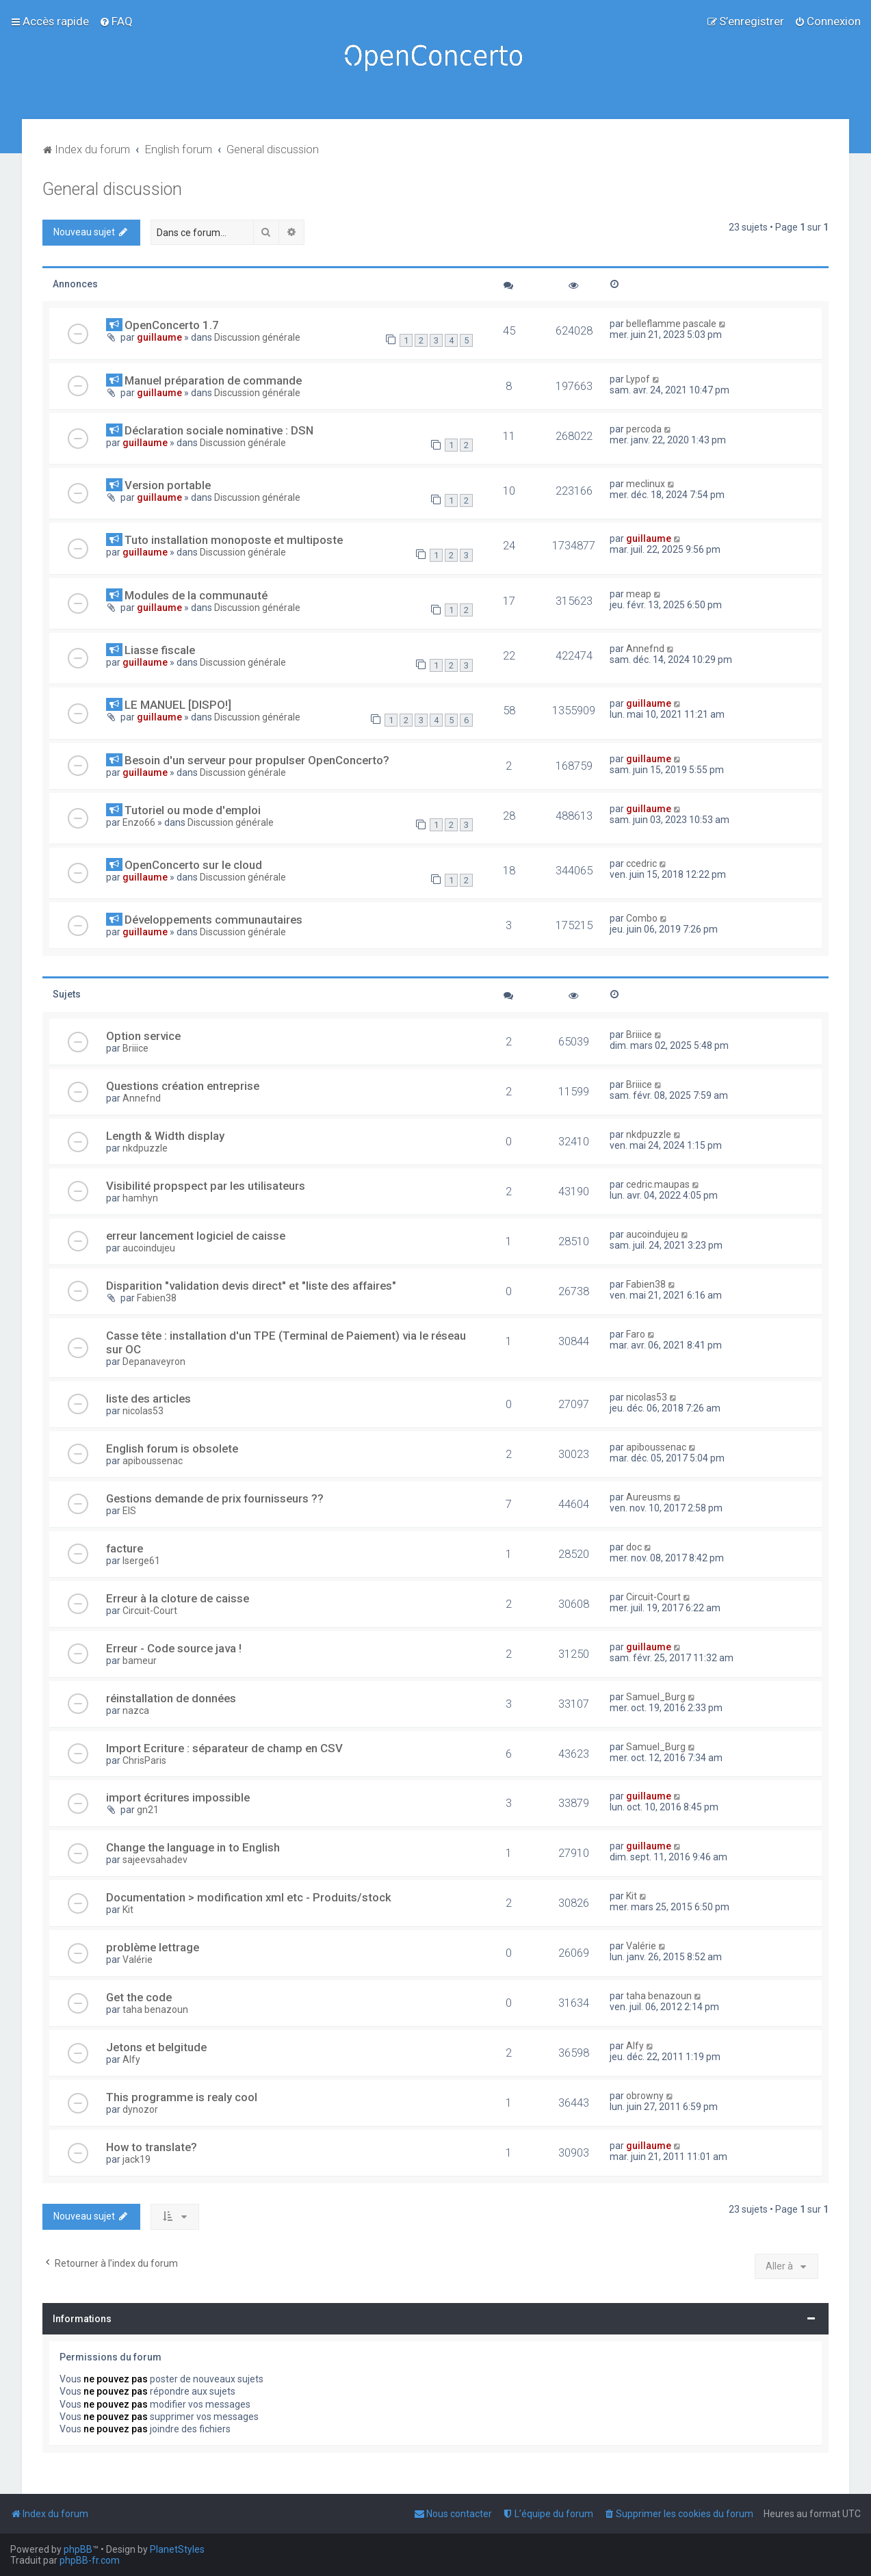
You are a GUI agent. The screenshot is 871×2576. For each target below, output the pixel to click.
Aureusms (648, 1497)
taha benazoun (155, 2009)
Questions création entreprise (182, 1086)
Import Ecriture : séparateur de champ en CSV (224, 1748)
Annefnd (645, 648)
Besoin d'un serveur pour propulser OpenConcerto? (257, 760)
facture (124, 1548)
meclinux (645, 483)
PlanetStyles (177, 2549)
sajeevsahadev (154, 1859)
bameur (139, 1660)
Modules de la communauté (196, 595)
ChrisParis (144, 1760)
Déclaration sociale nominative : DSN (219, 430)
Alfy (131, 2059)
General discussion (112, 189)
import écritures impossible (178, 1797)
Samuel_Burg (656, 1696)
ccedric (641, 863)
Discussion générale (257, 337)
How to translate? (151, 2147)
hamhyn (140, 1198)
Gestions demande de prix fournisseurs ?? (215, 1498)
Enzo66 (138, 822)
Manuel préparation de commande (213, 380)
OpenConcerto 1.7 (172, 325)
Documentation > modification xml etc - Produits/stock (248, 1897)
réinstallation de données (171, 1698)
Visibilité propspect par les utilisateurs (205, 1186)
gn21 (148, 1809)
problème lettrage (152, 1947)
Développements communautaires (213, 919)
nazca (135, 1710)
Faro (635, 1334)
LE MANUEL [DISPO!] (178, 705)
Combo (642, 918)
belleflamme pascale (671, 323)
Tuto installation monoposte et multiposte (234, 540)
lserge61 (141, 1560)
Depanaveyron (153, 1361)
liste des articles (148, 1398)
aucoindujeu (148, 1248)
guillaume (159, 337)
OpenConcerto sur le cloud (193, 865)
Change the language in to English (193, 1847)
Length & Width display (165, 1136)
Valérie (137, 1959)
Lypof (638, 379)
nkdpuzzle (145, 1148)
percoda (644, 429)
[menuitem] (116, 21)
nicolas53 (143, 1410)
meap (638, 593)
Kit (127, 1909)
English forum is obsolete (172, 1448)
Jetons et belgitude (156, 2047)
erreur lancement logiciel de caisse (195, 1236)
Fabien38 (157, 1297)
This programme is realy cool (181, 2097)
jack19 (136, 2159)
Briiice (135, 1048)
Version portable (168, 485)
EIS (129, 1510)
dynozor (140, 2109)
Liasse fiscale (160, 650)
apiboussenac (152, 1460)
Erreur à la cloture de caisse (177, 1598)
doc (634, 1546)
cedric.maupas (658, 1184)
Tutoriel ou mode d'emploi (193, 810)
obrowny (645, 2095)
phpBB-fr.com (90, 2560)
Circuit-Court (149, 1610)
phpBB (78, 2549)
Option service (143, 1036)
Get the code (139, 1997)
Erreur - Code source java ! (174, 1648)
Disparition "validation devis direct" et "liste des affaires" (251, 1285)
